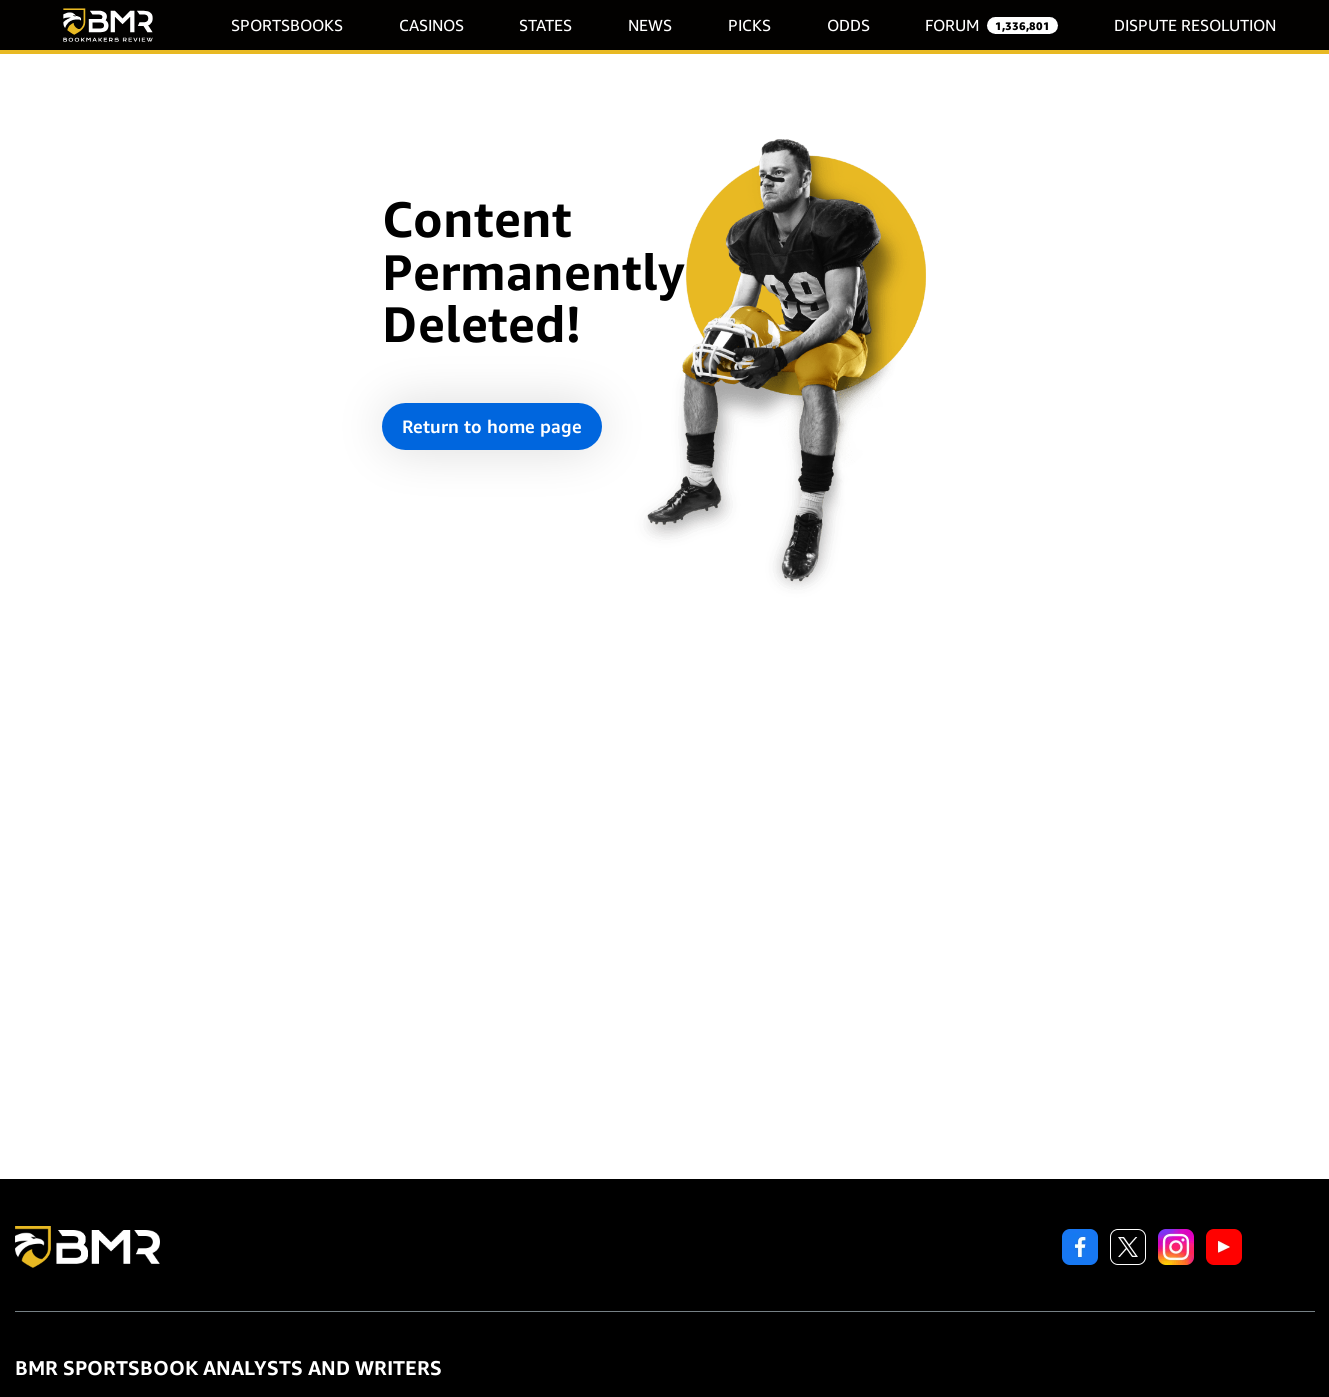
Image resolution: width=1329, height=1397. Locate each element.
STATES (545, 25)
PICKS (749, 25)
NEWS (650, 25)
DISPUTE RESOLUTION (1195, 25)
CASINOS (431, 25)
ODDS (848, 25)
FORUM (952, 25)
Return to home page (492, 426)
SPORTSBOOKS (287, 25)
